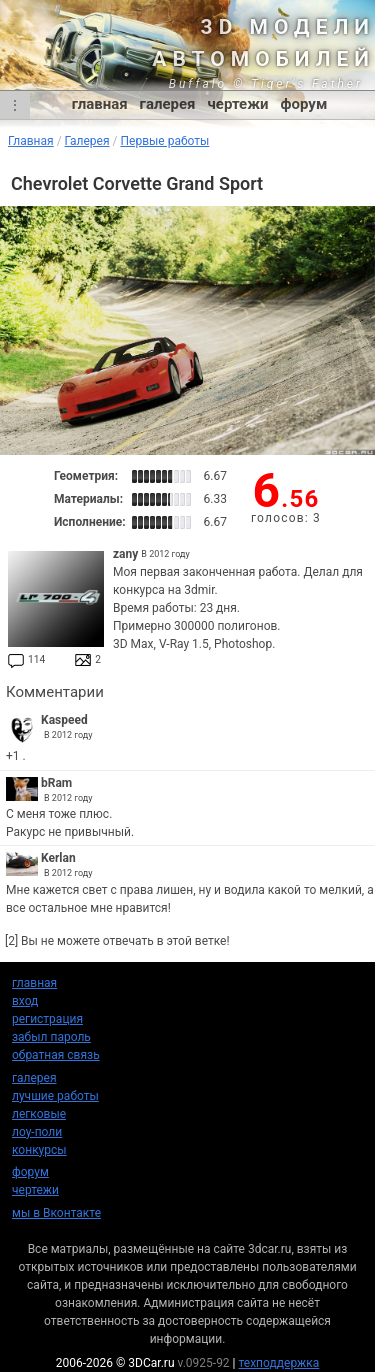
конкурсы (39, 1150)
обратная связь (56, 1055)
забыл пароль (51, 1037)
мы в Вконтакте (56, 1213)
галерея (168, 104)
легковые (39, 1114)
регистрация (47, 1019)
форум (304, 104)
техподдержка (279, 1363)
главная (100, 104)
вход (25, 1001)
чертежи (237, 104)
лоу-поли (37, 1132)
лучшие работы (55, 1096)
